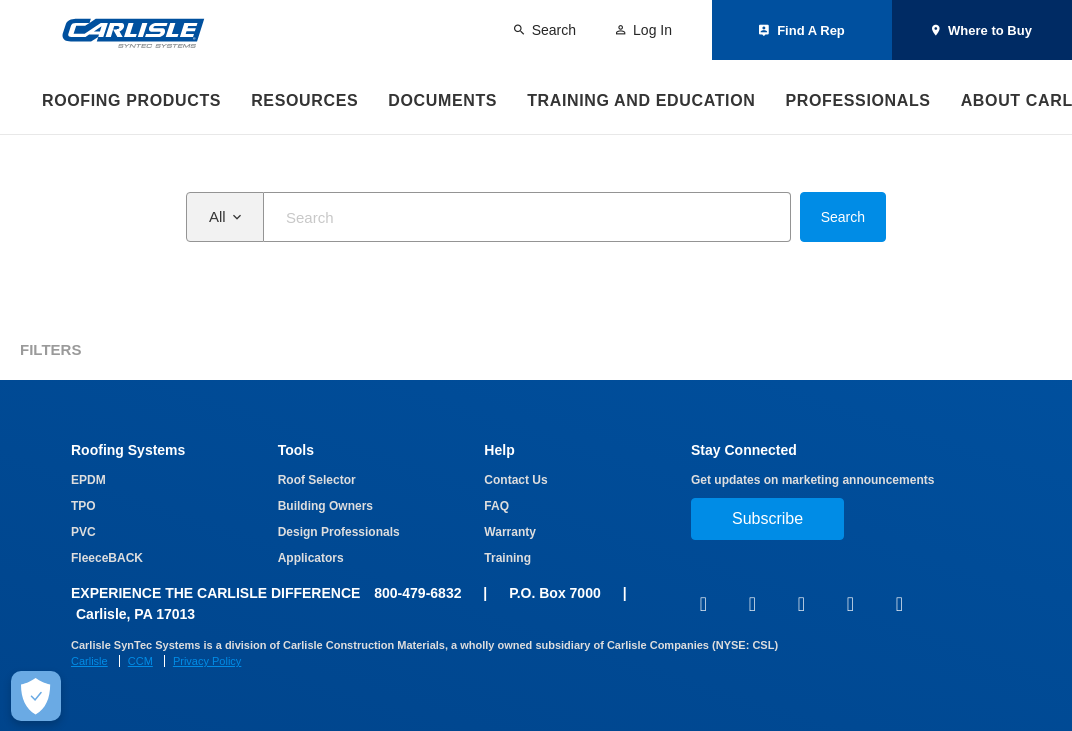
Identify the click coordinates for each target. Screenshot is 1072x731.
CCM (140, 661)
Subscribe (767, 518)
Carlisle (89, 661)
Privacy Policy (207, 661)
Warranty (510, 532)
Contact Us (515, 480)
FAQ (496, 506)
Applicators (311, 558)
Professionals (857, 100)
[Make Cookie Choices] (36, 696)
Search (843, 217)
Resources (304, 100)
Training (507, 558)
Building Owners (325, 506)
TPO (83, 506)
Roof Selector (317, 480)
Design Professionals (339, 532)
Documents (442, 100)
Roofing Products (131, 100)
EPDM (88, 480)
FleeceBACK (107, 558)
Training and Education (641, 100)
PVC (83, 532)
